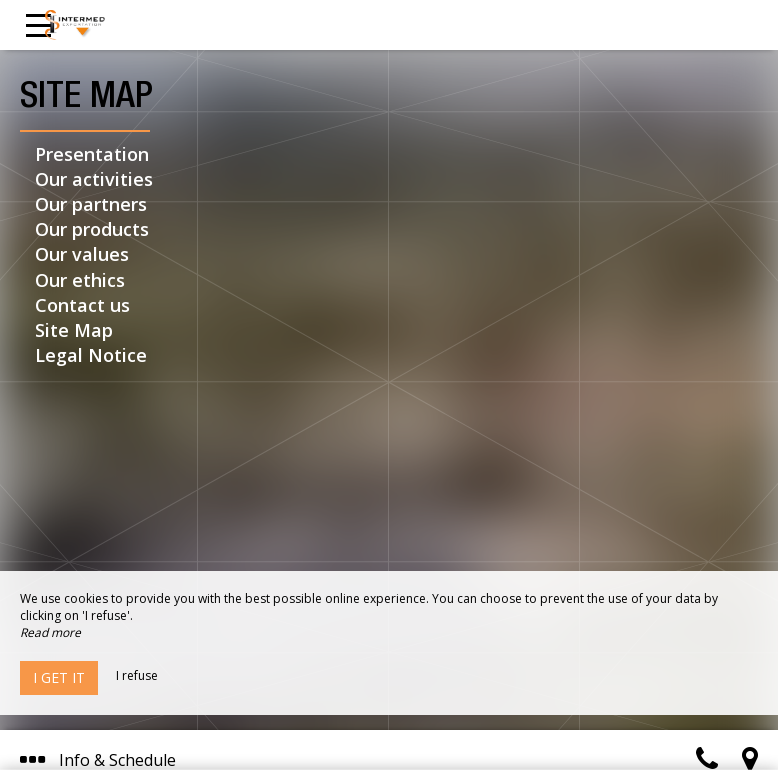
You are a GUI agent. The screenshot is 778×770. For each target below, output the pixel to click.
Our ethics (80, 280)
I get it (59, 677)
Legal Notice (91, 355)
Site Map (74, 330)
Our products (92, 229)
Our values (82, 254)
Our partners (91, 204)
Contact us (82, 305)
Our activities (94, 179)
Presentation (92, 154)
